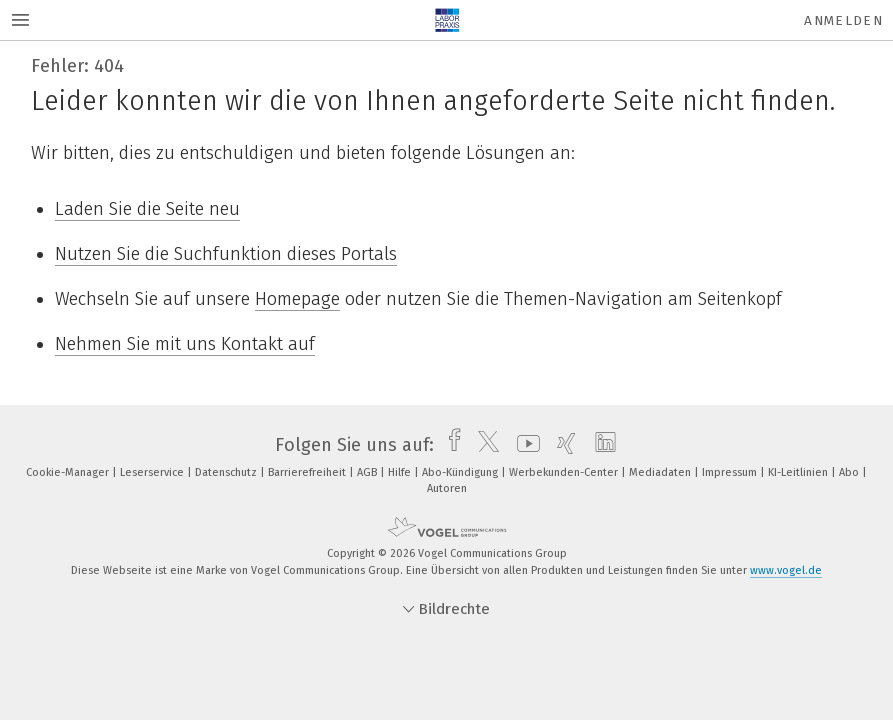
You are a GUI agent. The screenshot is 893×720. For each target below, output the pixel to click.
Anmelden (843, 20)
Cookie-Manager (69, 472)
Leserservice (153, 472)
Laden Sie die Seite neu (147, 209)
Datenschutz (227, 472)
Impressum (731, 472)
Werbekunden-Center (565, 472)
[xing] (561, 445)
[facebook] (449, 445)
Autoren (447, 488)
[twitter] (483, 445)
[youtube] (523, 445)
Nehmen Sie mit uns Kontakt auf (185, 344)
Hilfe (401, 472)
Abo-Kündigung (461, 472)
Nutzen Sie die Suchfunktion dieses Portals (226, 254)
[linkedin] (600, 445)
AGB (368, 472)
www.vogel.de (786, 570)
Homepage (297, 299)
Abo (850, 472)
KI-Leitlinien (799, 472)
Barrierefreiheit (308, 472)
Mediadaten (661, 472)
